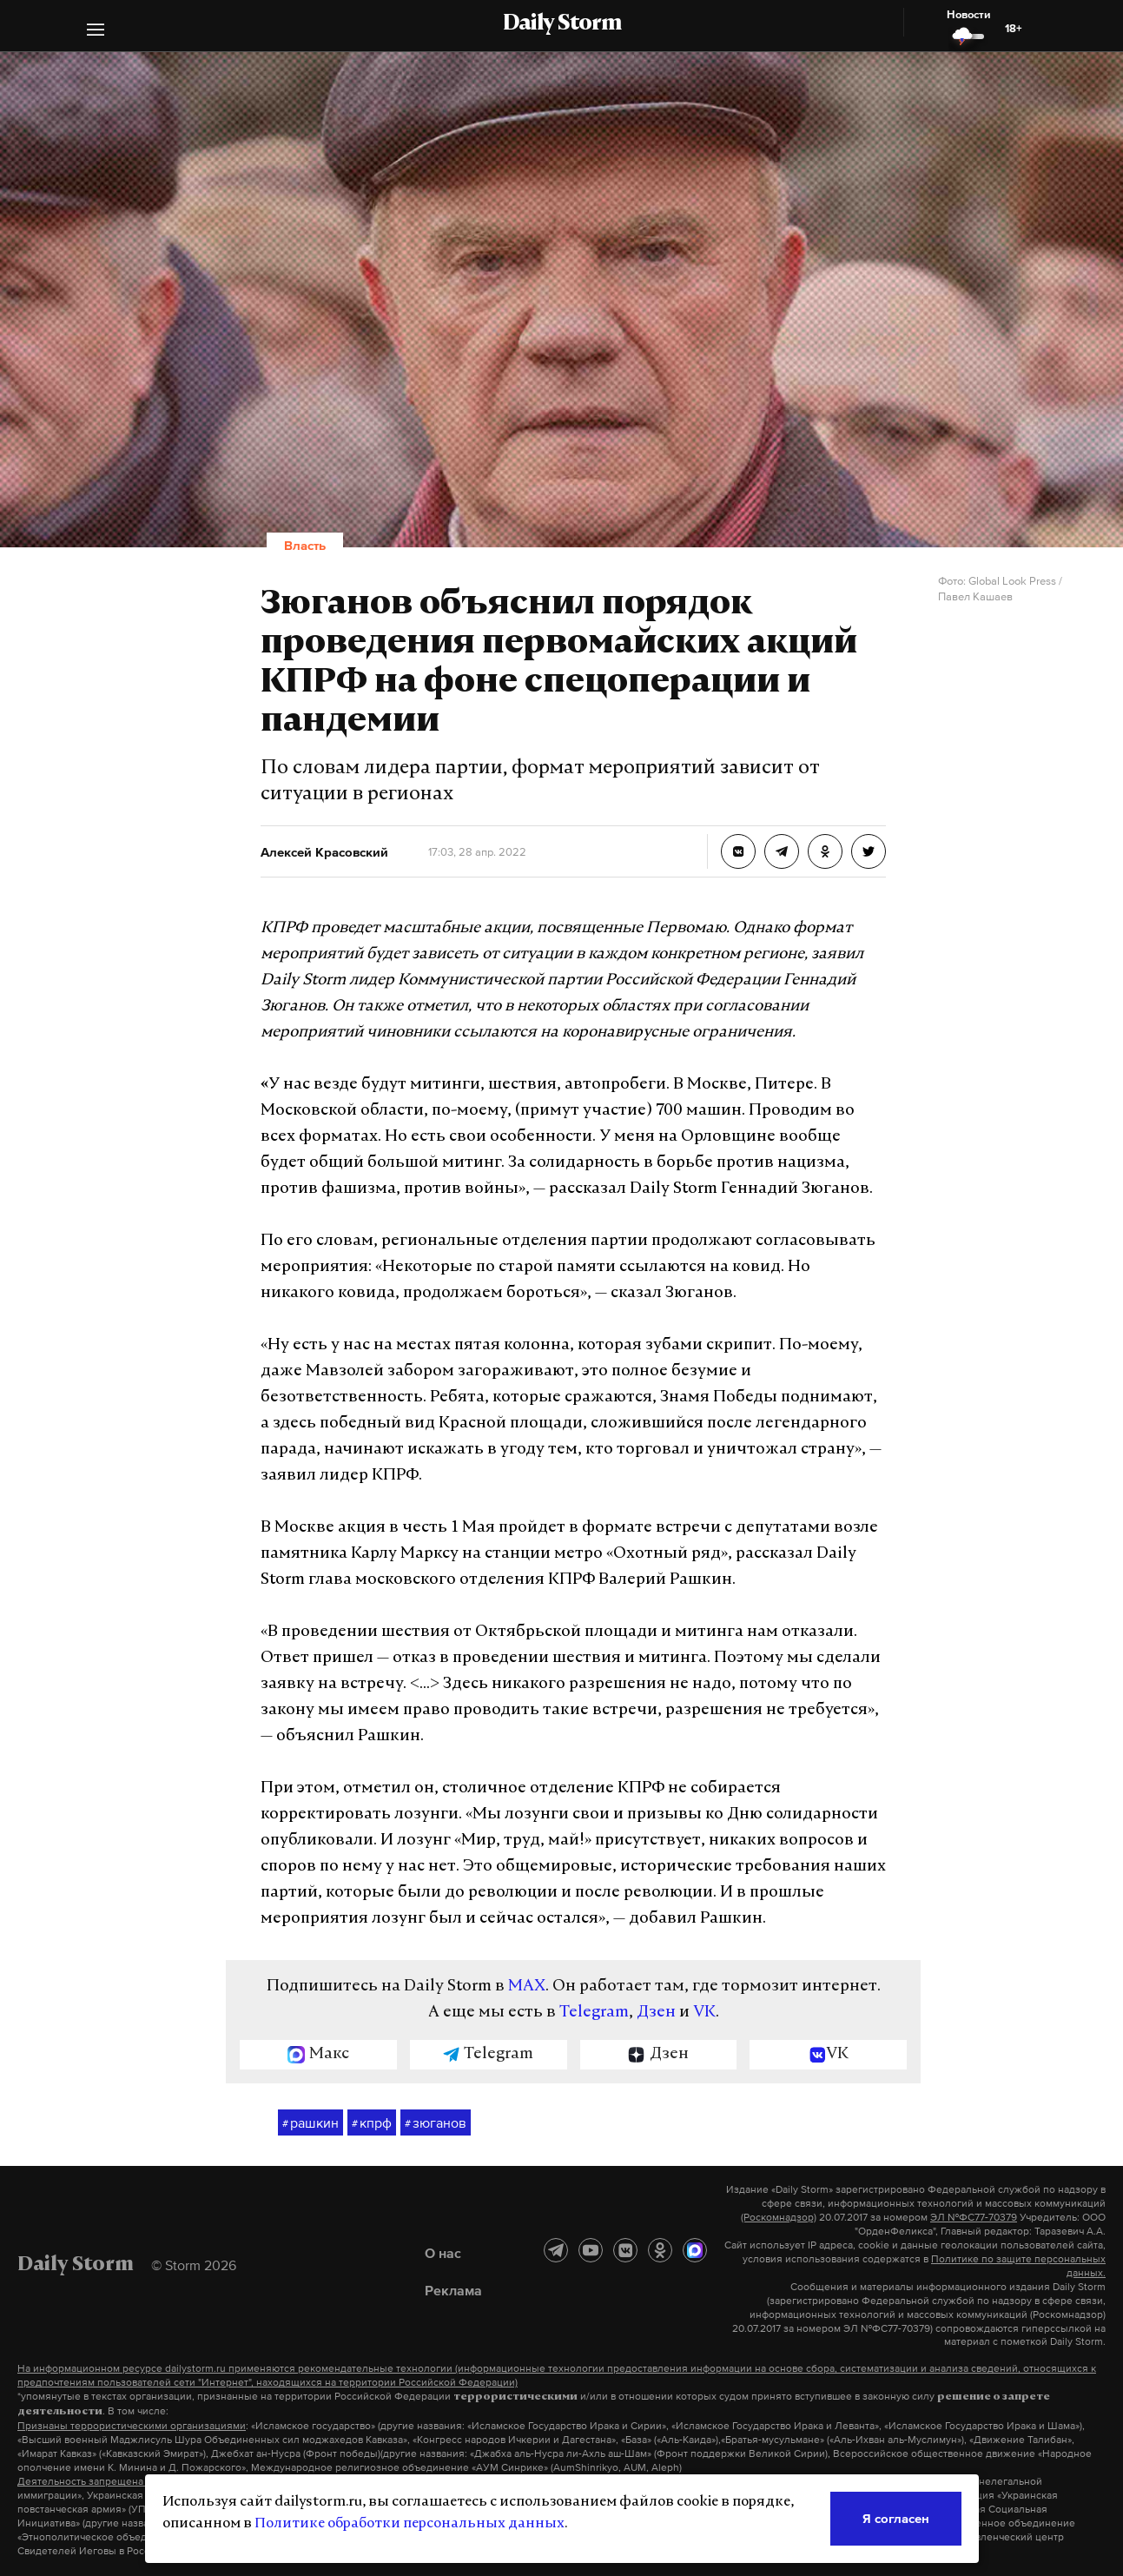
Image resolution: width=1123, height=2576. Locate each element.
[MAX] (695, 2250)
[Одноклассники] (660, 2250)
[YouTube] (590, 2250)
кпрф (372, 2123)
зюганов (435, 2123)
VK (704, 2012)
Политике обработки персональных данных (409, 2524)
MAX (526, 1986)
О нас (443, 2253)
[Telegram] (556, 2250)
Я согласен (895, 2518)
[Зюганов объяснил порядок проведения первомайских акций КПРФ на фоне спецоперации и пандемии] (738, 851)
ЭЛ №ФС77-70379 (973, 2217)
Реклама (453, 2290)
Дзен (656, 2012)
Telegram (594, 2012)
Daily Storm (562, 24)
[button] (95, 32)
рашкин (310, 2123)
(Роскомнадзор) (778, 2217)
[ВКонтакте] (625, 2250)
